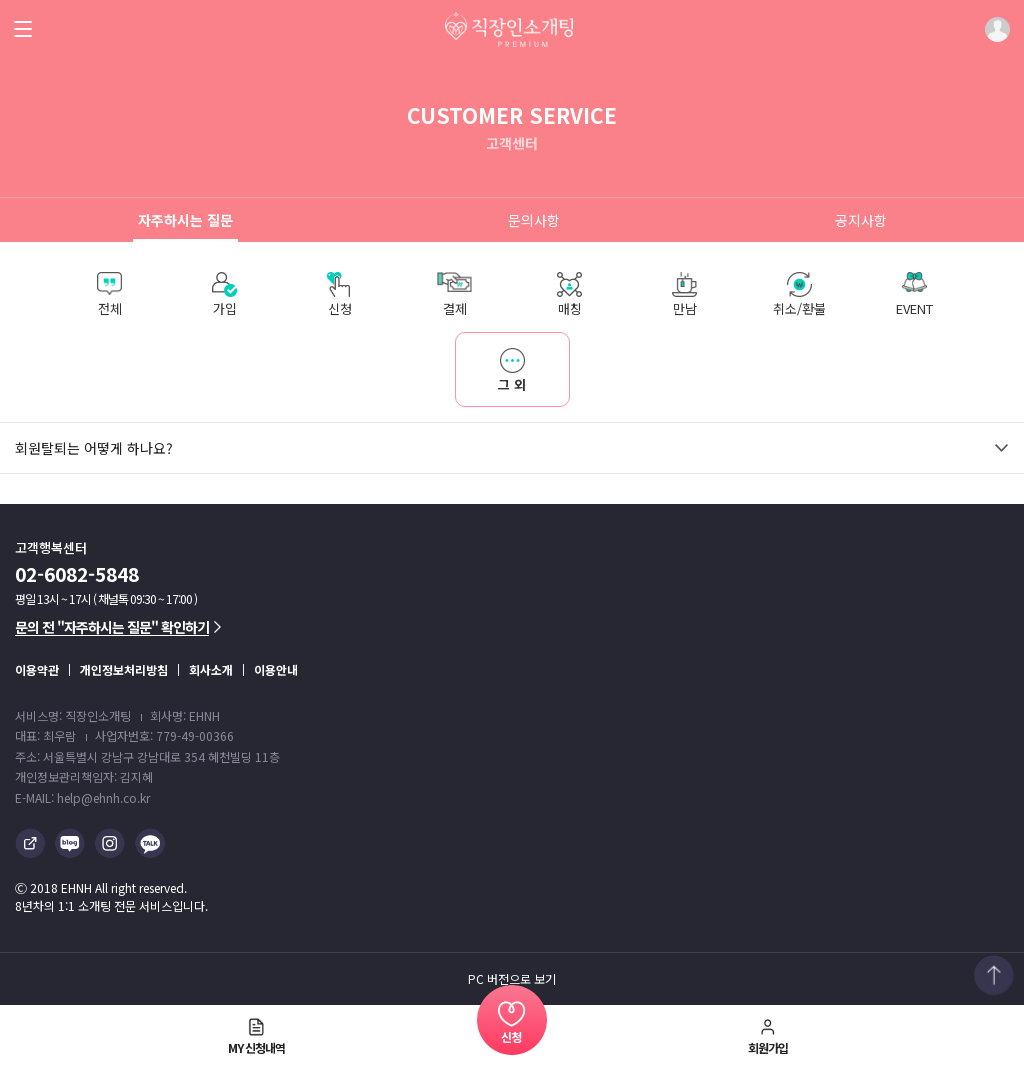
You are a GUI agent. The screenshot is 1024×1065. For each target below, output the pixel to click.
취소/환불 (799, 295)
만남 (684, 295)
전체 (109, 295)
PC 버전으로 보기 (512, 979)
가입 (224, 295)
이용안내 (276, 669)
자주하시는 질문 (185, 220)
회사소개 (211, 669)
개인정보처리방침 (124, 669)
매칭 (569, 295)
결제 (454, 295)
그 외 (491, 363)
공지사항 (861, 220)
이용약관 (37, 669)
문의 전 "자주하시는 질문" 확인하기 (118, 627)
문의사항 (534, 220)
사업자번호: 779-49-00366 (164, 735)
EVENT (914, 295)
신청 (339, 295)
